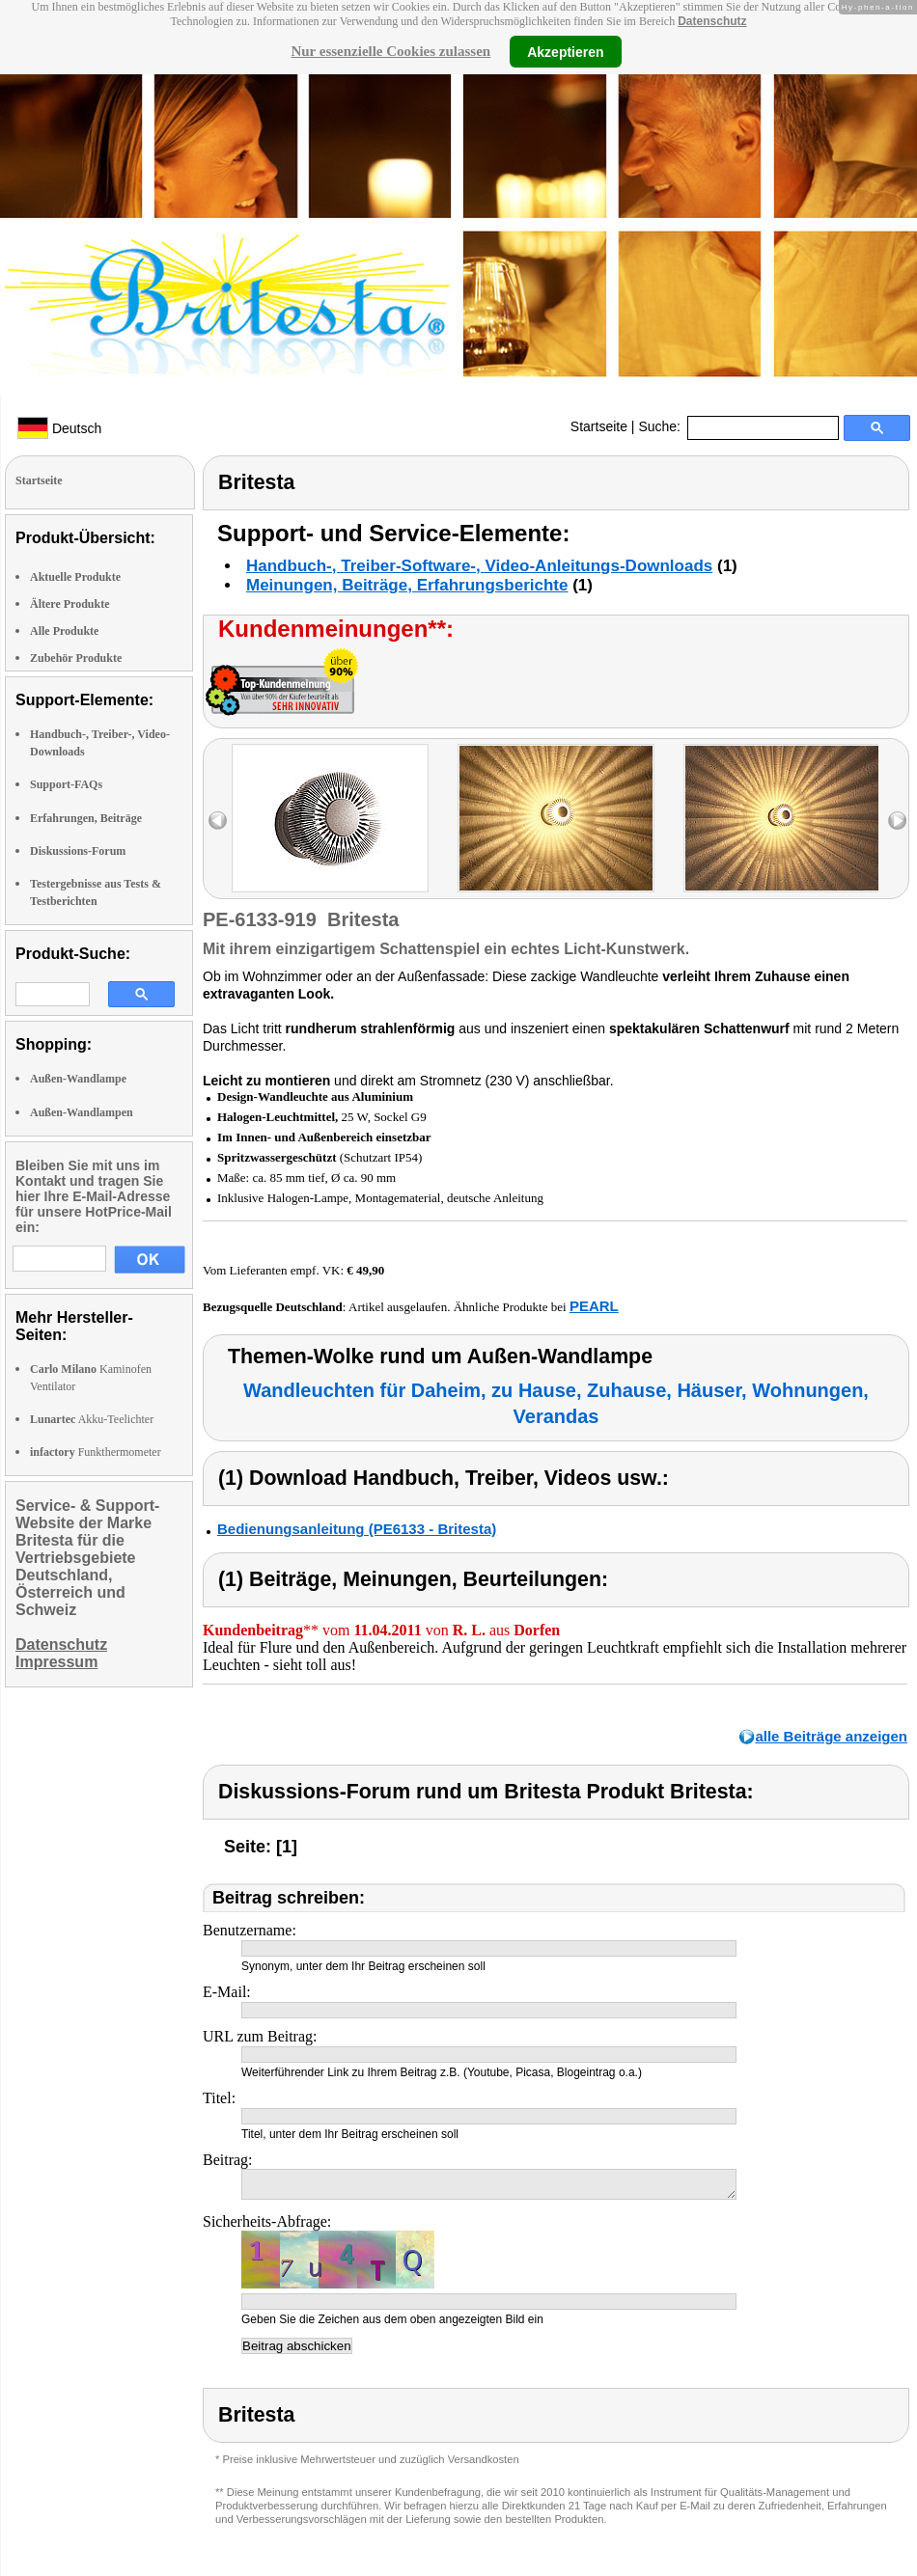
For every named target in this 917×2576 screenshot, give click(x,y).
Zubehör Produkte (76, 658)
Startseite (598, 426)
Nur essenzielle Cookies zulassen (390, 51)
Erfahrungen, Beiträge (86, 818)
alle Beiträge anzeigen (831, 1736)
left (217, 820)
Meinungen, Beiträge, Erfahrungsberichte (407, 585)
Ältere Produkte (70, 604)
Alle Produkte (64, 631)
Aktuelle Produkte (75, 577)
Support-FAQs (66, 784)
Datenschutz (712, 21)
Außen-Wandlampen (81, 1112)
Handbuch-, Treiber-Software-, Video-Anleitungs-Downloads (479, 566)
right (897, 820)
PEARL (594, 1306)
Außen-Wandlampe (78, 1078)
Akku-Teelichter (91, 1419)
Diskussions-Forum (77, 851)
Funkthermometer (95, 1452)
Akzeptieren (565, 51)
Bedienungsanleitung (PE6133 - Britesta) (356, 1529)
